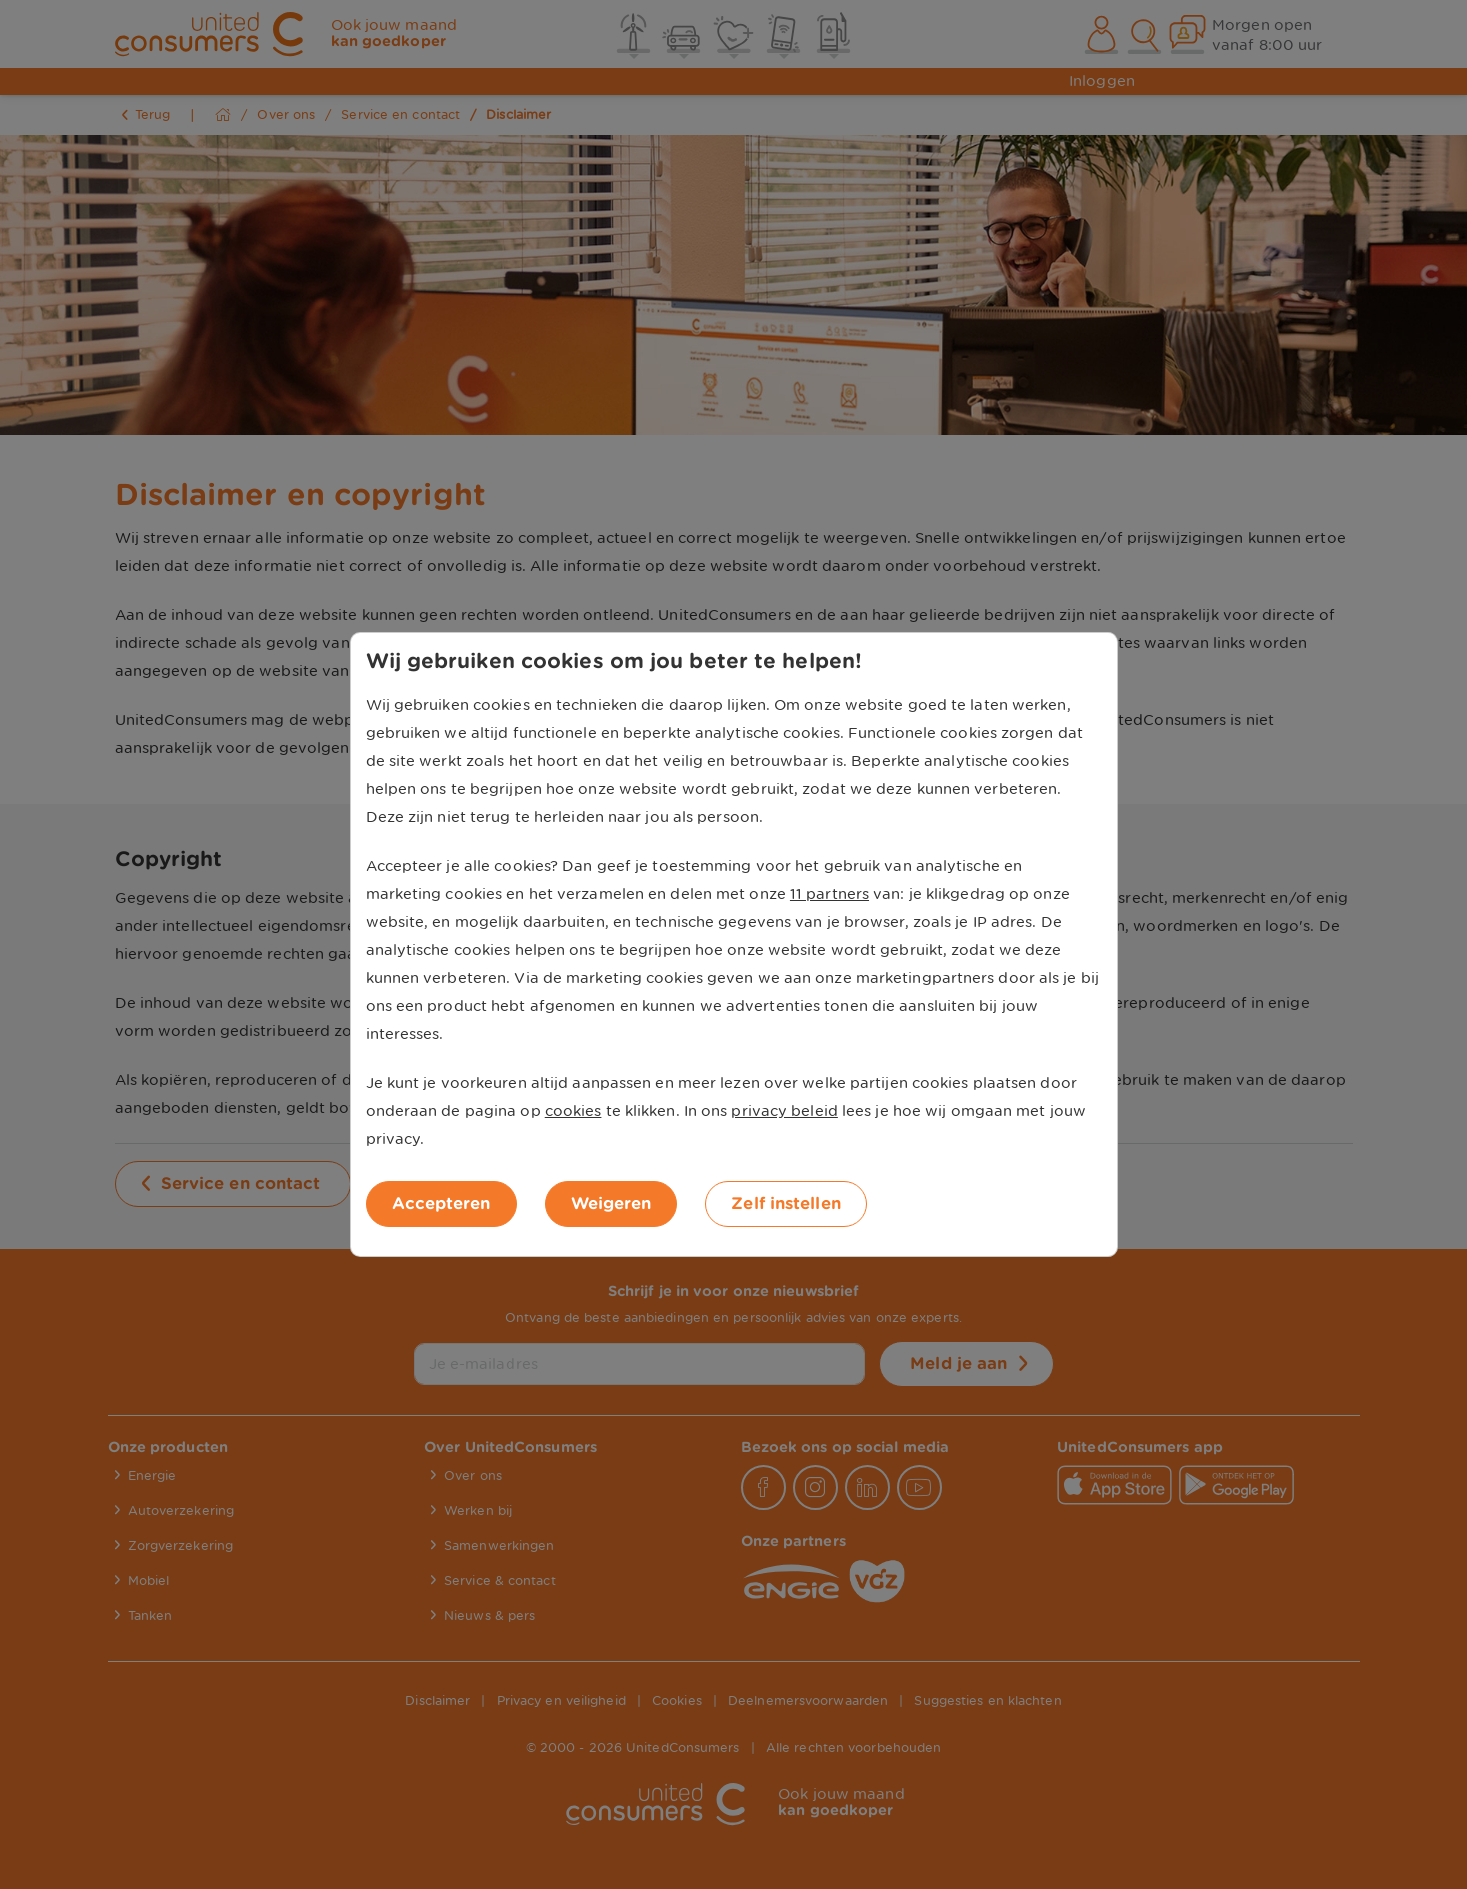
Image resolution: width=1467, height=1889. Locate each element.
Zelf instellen (785, 1203)
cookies (573, 1111)
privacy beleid (784, 1111)
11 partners (829, 894)
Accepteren (441, 1203)
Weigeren (611, 1203)
